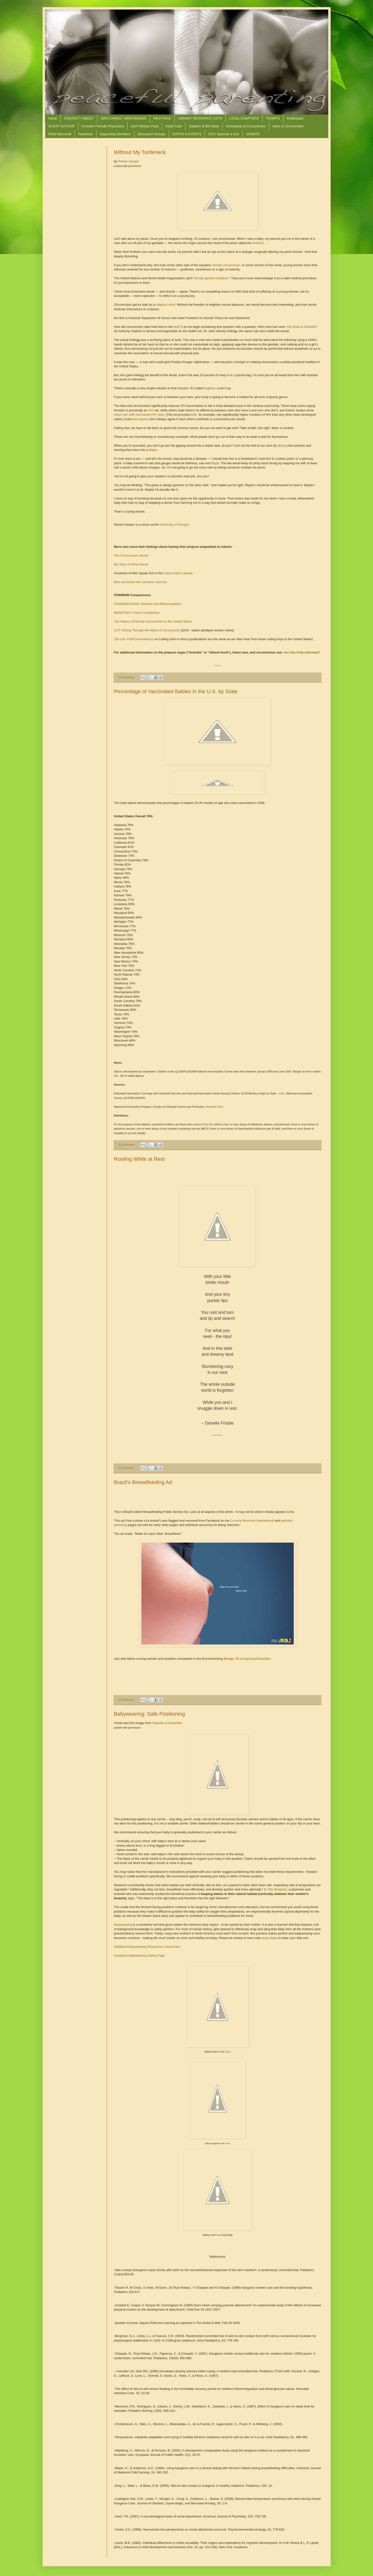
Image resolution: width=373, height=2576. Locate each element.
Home (52, 118)
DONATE (252, 134)
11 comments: (126, 1467)
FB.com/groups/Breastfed (253, 1658)
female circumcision (226, 265)
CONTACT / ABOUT (79, 118)
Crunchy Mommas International (252, 1520)
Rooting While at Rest (139, 1159)
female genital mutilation (211, 278)
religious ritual (165, 304)
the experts (141, 419)
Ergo (228, 2051)
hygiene (209, 388)
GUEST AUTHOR (62, 126)
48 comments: (126, 1699)
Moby (227, 2143)
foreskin (257, 243)
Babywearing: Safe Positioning (149, 1714)
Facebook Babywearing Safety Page (139, 1955)
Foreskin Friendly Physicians (103, 126)
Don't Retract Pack (145, 126)
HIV (150, 410)
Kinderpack (295, 118)
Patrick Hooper (128, 161)
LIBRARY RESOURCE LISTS (200, 118)
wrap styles (270, 1938)
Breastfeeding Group (217, 1658)
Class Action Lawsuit (178, 573)
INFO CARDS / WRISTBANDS (123, 118)
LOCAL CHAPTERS (244, 118)
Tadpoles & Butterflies (167, 1723)
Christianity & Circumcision (245, 126)
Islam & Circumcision (288, 126)
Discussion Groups (152, 134)
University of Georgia (174, 524)
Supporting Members (115, 134)
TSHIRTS (273, 118)
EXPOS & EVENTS (186, 134)
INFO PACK (162, 118)
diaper (153, 450)
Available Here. (215, 1106)
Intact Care (173, 126)
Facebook (85, 134)
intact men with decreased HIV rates (139, 414)
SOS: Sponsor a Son (223, 134)
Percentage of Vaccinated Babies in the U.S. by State (176, 691)
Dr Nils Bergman (275, 1889)
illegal (215, 463)
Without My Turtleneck (140, 152)
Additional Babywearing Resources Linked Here (147, 1946)
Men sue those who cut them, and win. (141, 582)
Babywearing (123, 1924)
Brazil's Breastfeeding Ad (143, 1482)
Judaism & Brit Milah (204, 126)
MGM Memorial (60, 134)
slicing (282, 445)
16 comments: (126, 1144)
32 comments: (126, 677)
